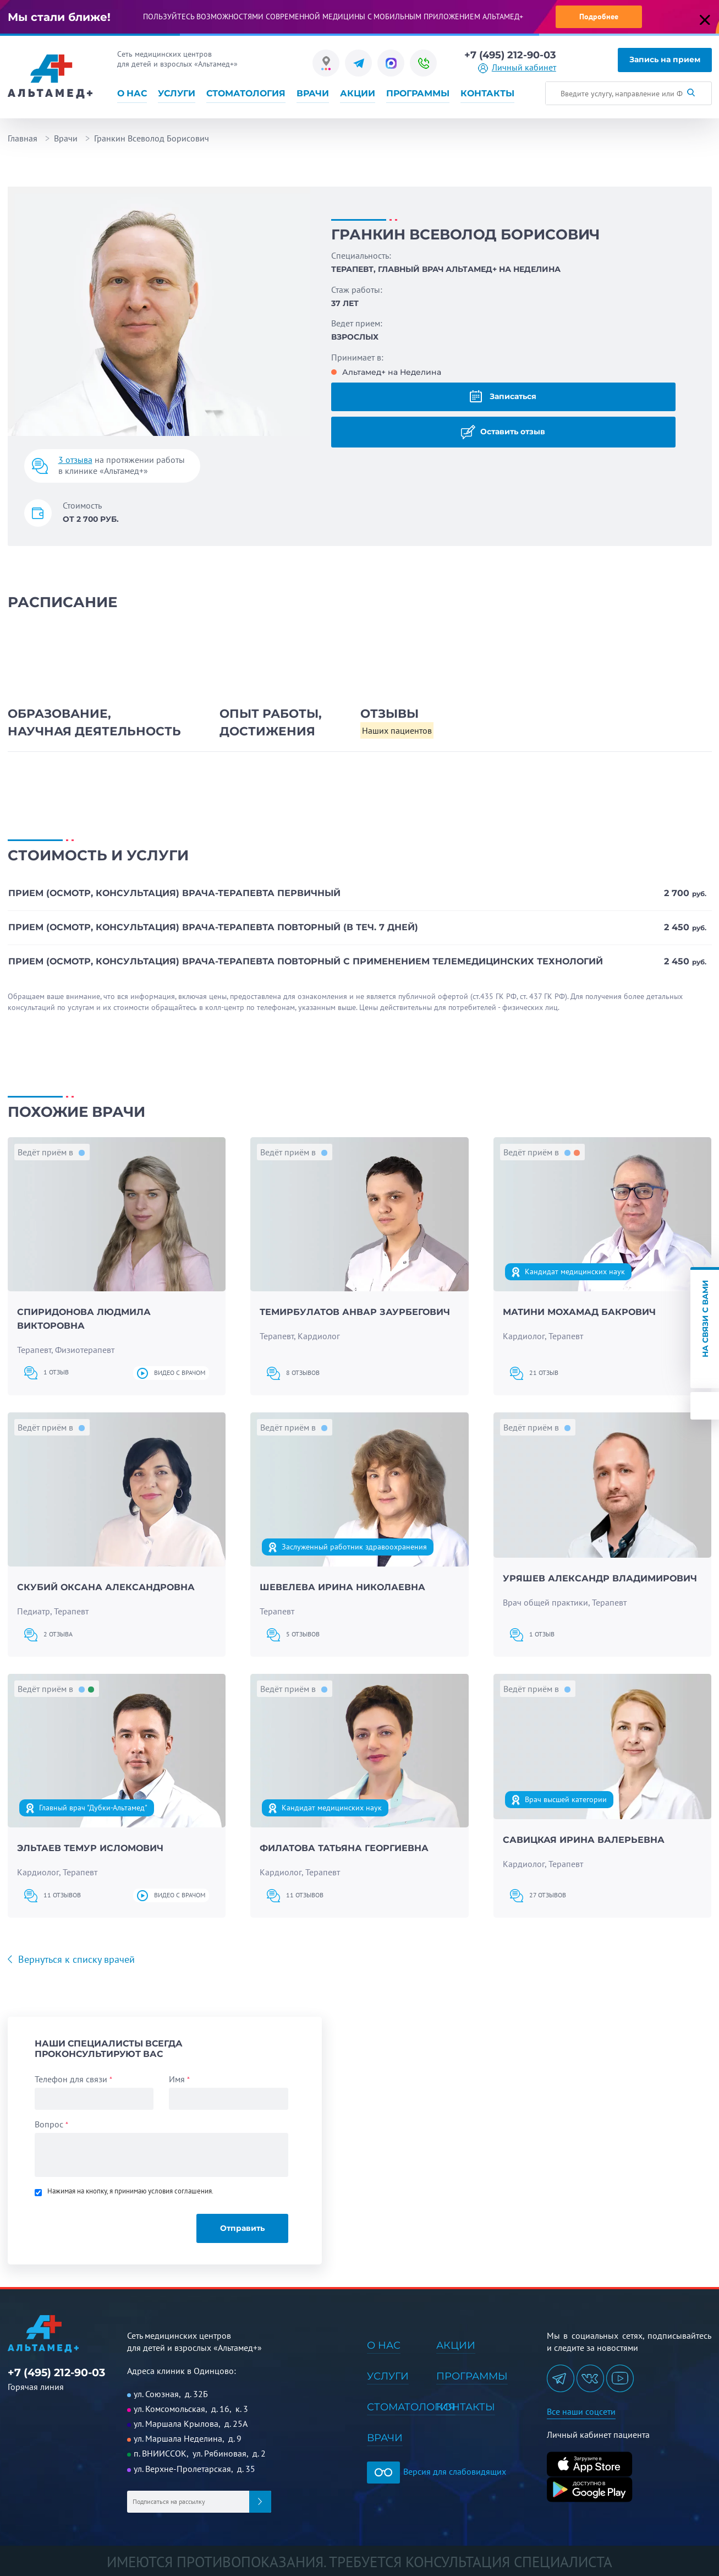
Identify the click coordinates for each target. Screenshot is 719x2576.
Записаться (503, 396)
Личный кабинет (524, 68)
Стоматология (246, 94)
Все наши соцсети (581, 2411)
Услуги (176, 94)
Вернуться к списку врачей (75, 1959)
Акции (357, 94)
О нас (132, 94)
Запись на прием (664, 59)
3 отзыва (75, 459)
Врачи (313, 94)
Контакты (487, 94)
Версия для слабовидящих (436, 2471)
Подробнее (598, 16)
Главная (22, 138)
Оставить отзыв (503, 432)
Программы (417, 94)
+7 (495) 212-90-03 (510, 55)
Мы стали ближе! (59, 17)
